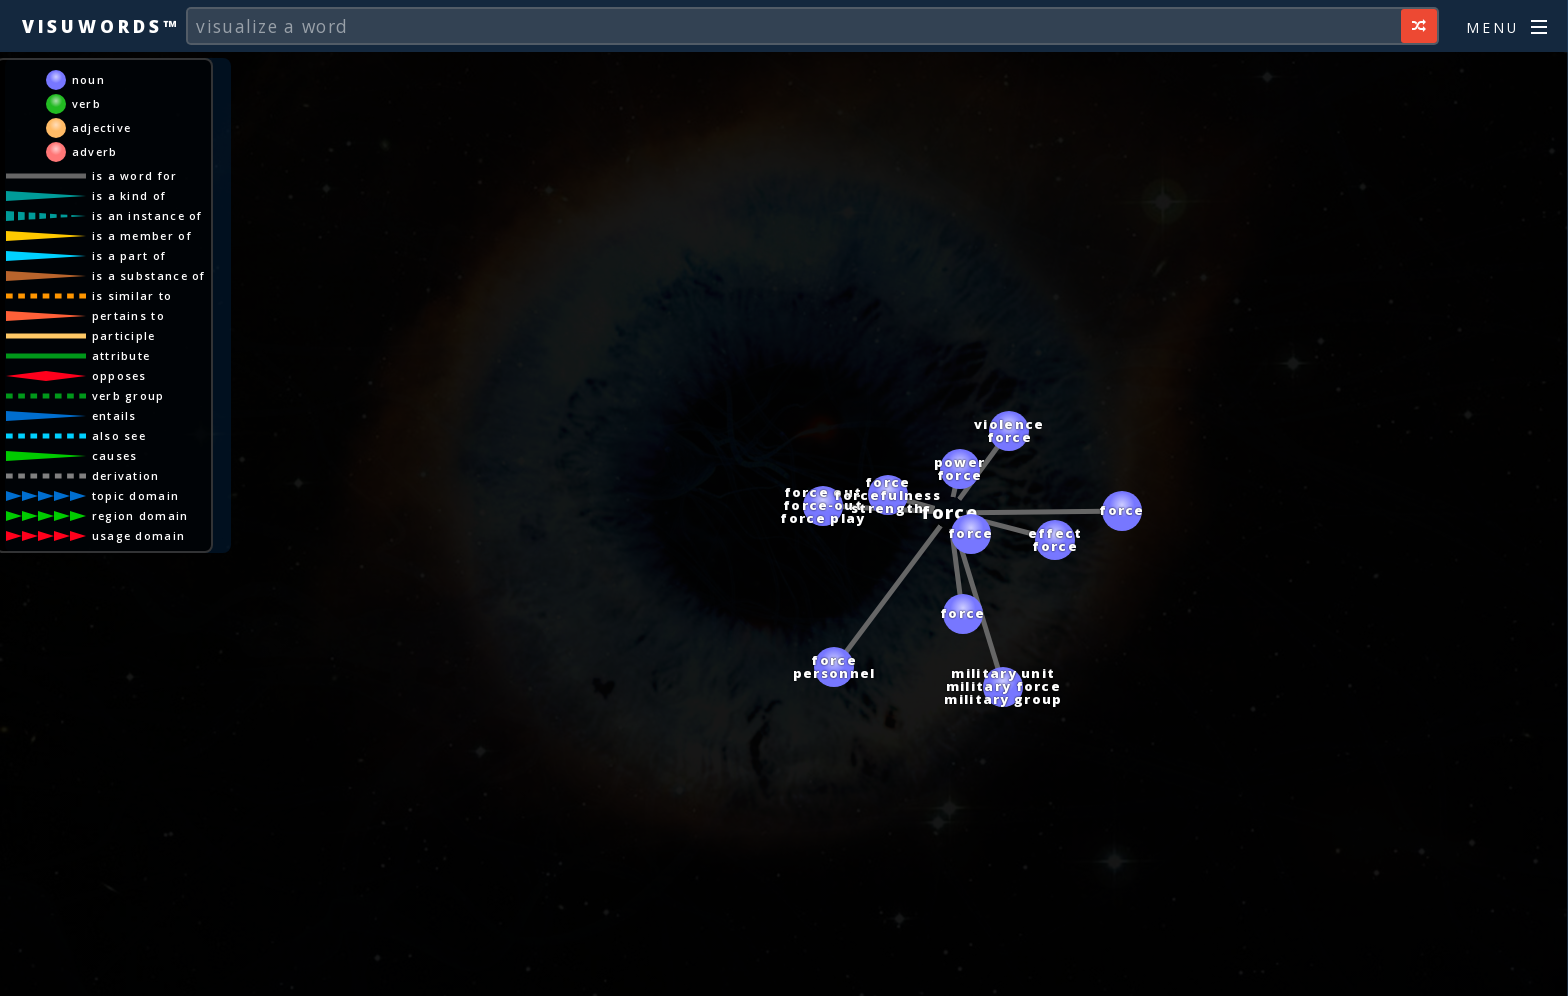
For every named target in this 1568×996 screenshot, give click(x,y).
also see (119, 435)
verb (86, 103)
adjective (102, 127)
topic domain (136, 495)
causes (115, 455)
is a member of (142, 235)
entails (114, 415)
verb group (128, 395)
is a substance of (149, 275)
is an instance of (147, 215)
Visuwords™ (101, 26)
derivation (126, 475)
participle (124, 335)
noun (88, 79)
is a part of (129, 255)
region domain (140, 515)
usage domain (139, 535)
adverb (95, 151)
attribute (121, 355)
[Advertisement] (784, 971)
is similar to (132, 295)
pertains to (128, 315)
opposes (119, 375)
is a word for (135, 175)
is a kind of (129, 195)
